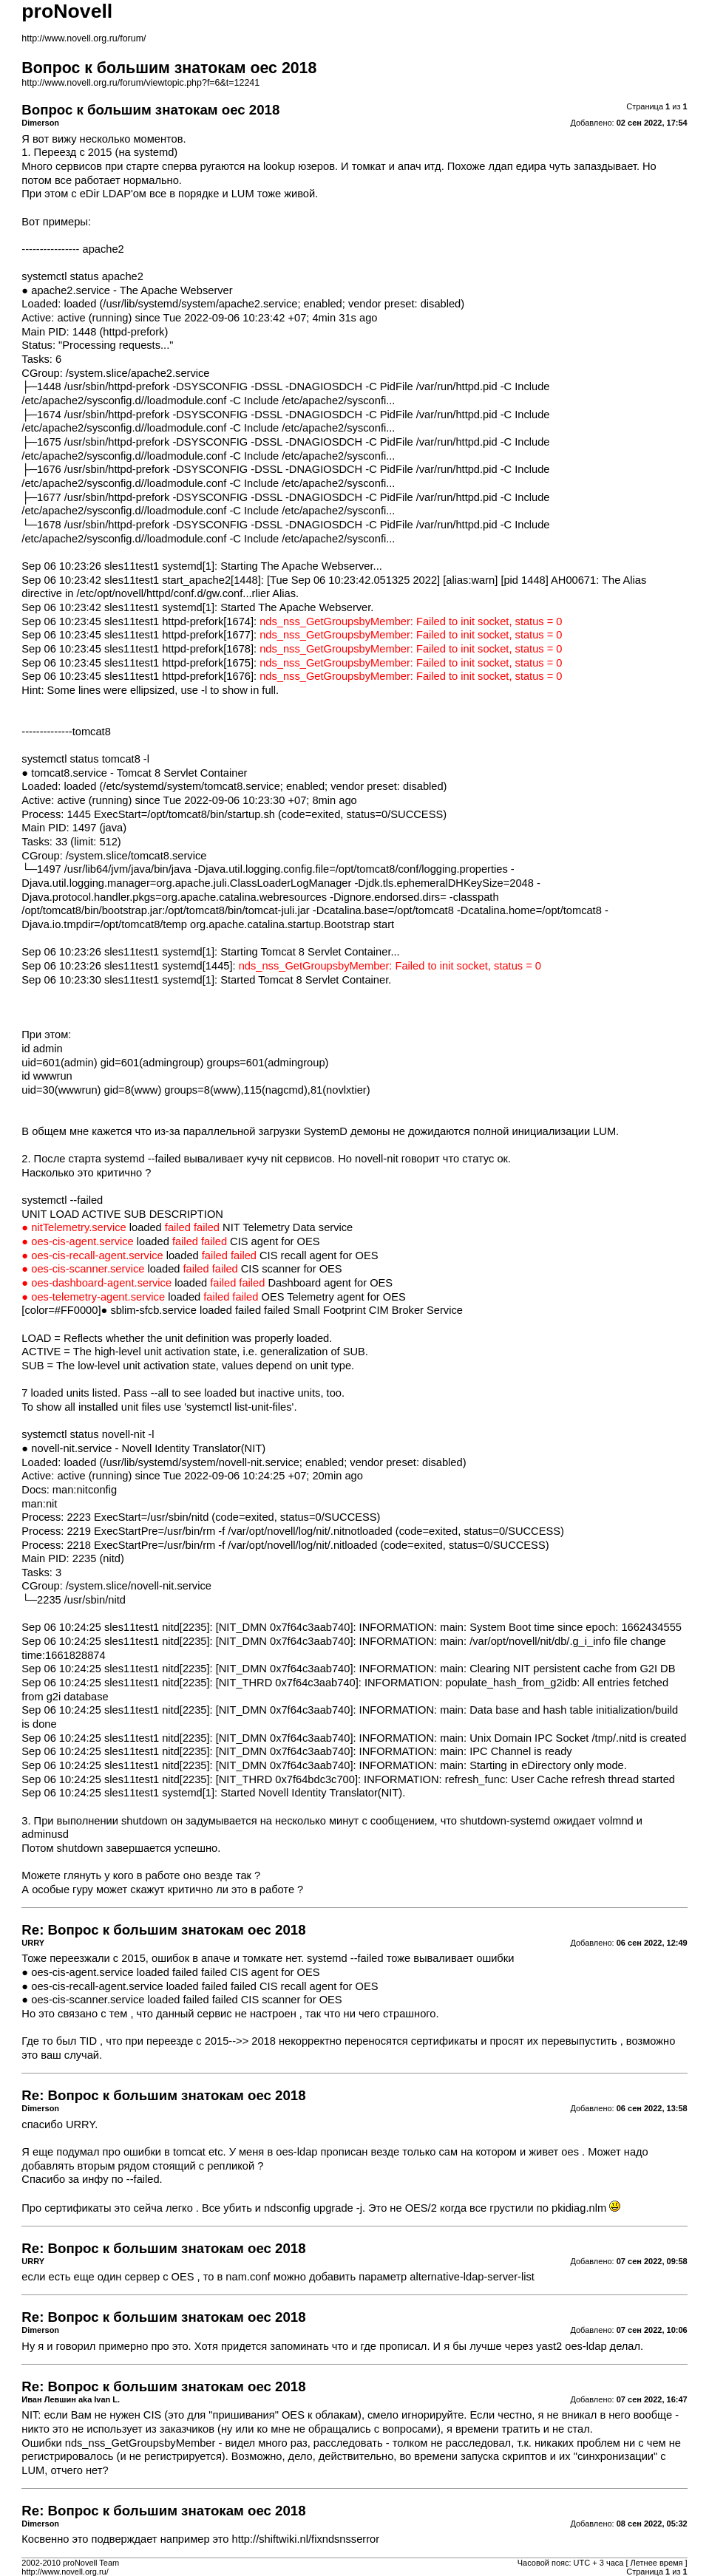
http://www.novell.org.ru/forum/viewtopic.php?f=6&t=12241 (140, 83)
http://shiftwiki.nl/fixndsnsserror (306, 2539)
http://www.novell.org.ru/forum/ (83, 38)
